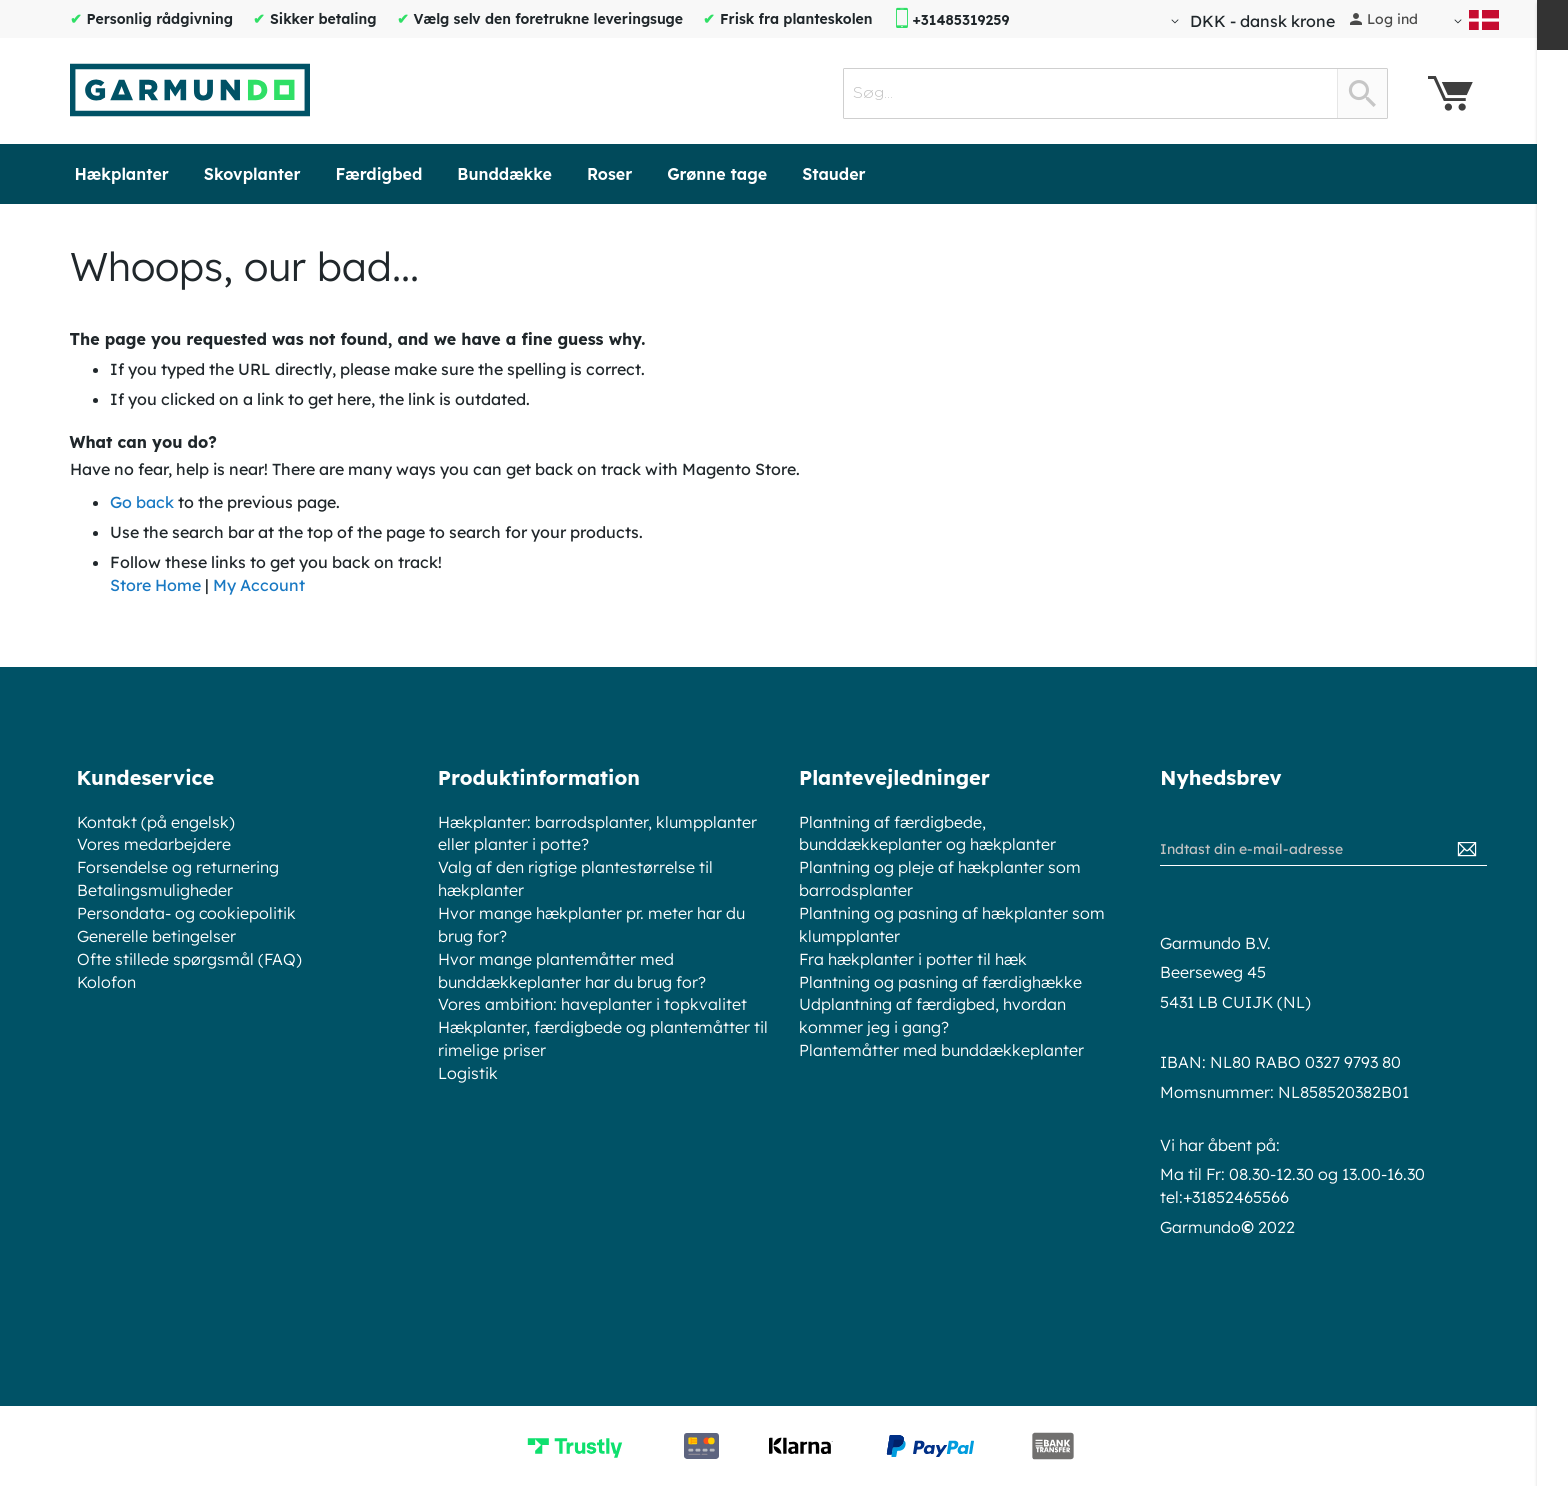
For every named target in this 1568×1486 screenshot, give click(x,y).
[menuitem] (122, 174)
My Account (259, 585)
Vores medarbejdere (154, 844)
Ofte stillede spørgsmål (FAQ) (189, 959)
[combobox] (1115, 93)
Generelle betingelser (156, 936)
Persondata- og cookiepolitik (186, 913)
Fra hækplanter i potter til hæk (913, 959)
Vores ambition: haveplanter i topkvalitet (592, 1004)
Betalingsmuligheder (155, 890)
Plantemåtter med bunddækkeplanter (941, 1050)
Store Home (155, 585)
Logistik (468, 1073)
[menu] (784, 174)
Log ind (1392, 19)
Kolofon (106, 982)
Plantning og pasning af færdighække (940, 982)
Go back (142, 502)
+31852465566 (1236, 1197)
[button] (1249, 21)
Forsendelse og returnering (178, 867)
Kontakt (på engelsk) (156, 822)
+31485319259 (960, 20)
